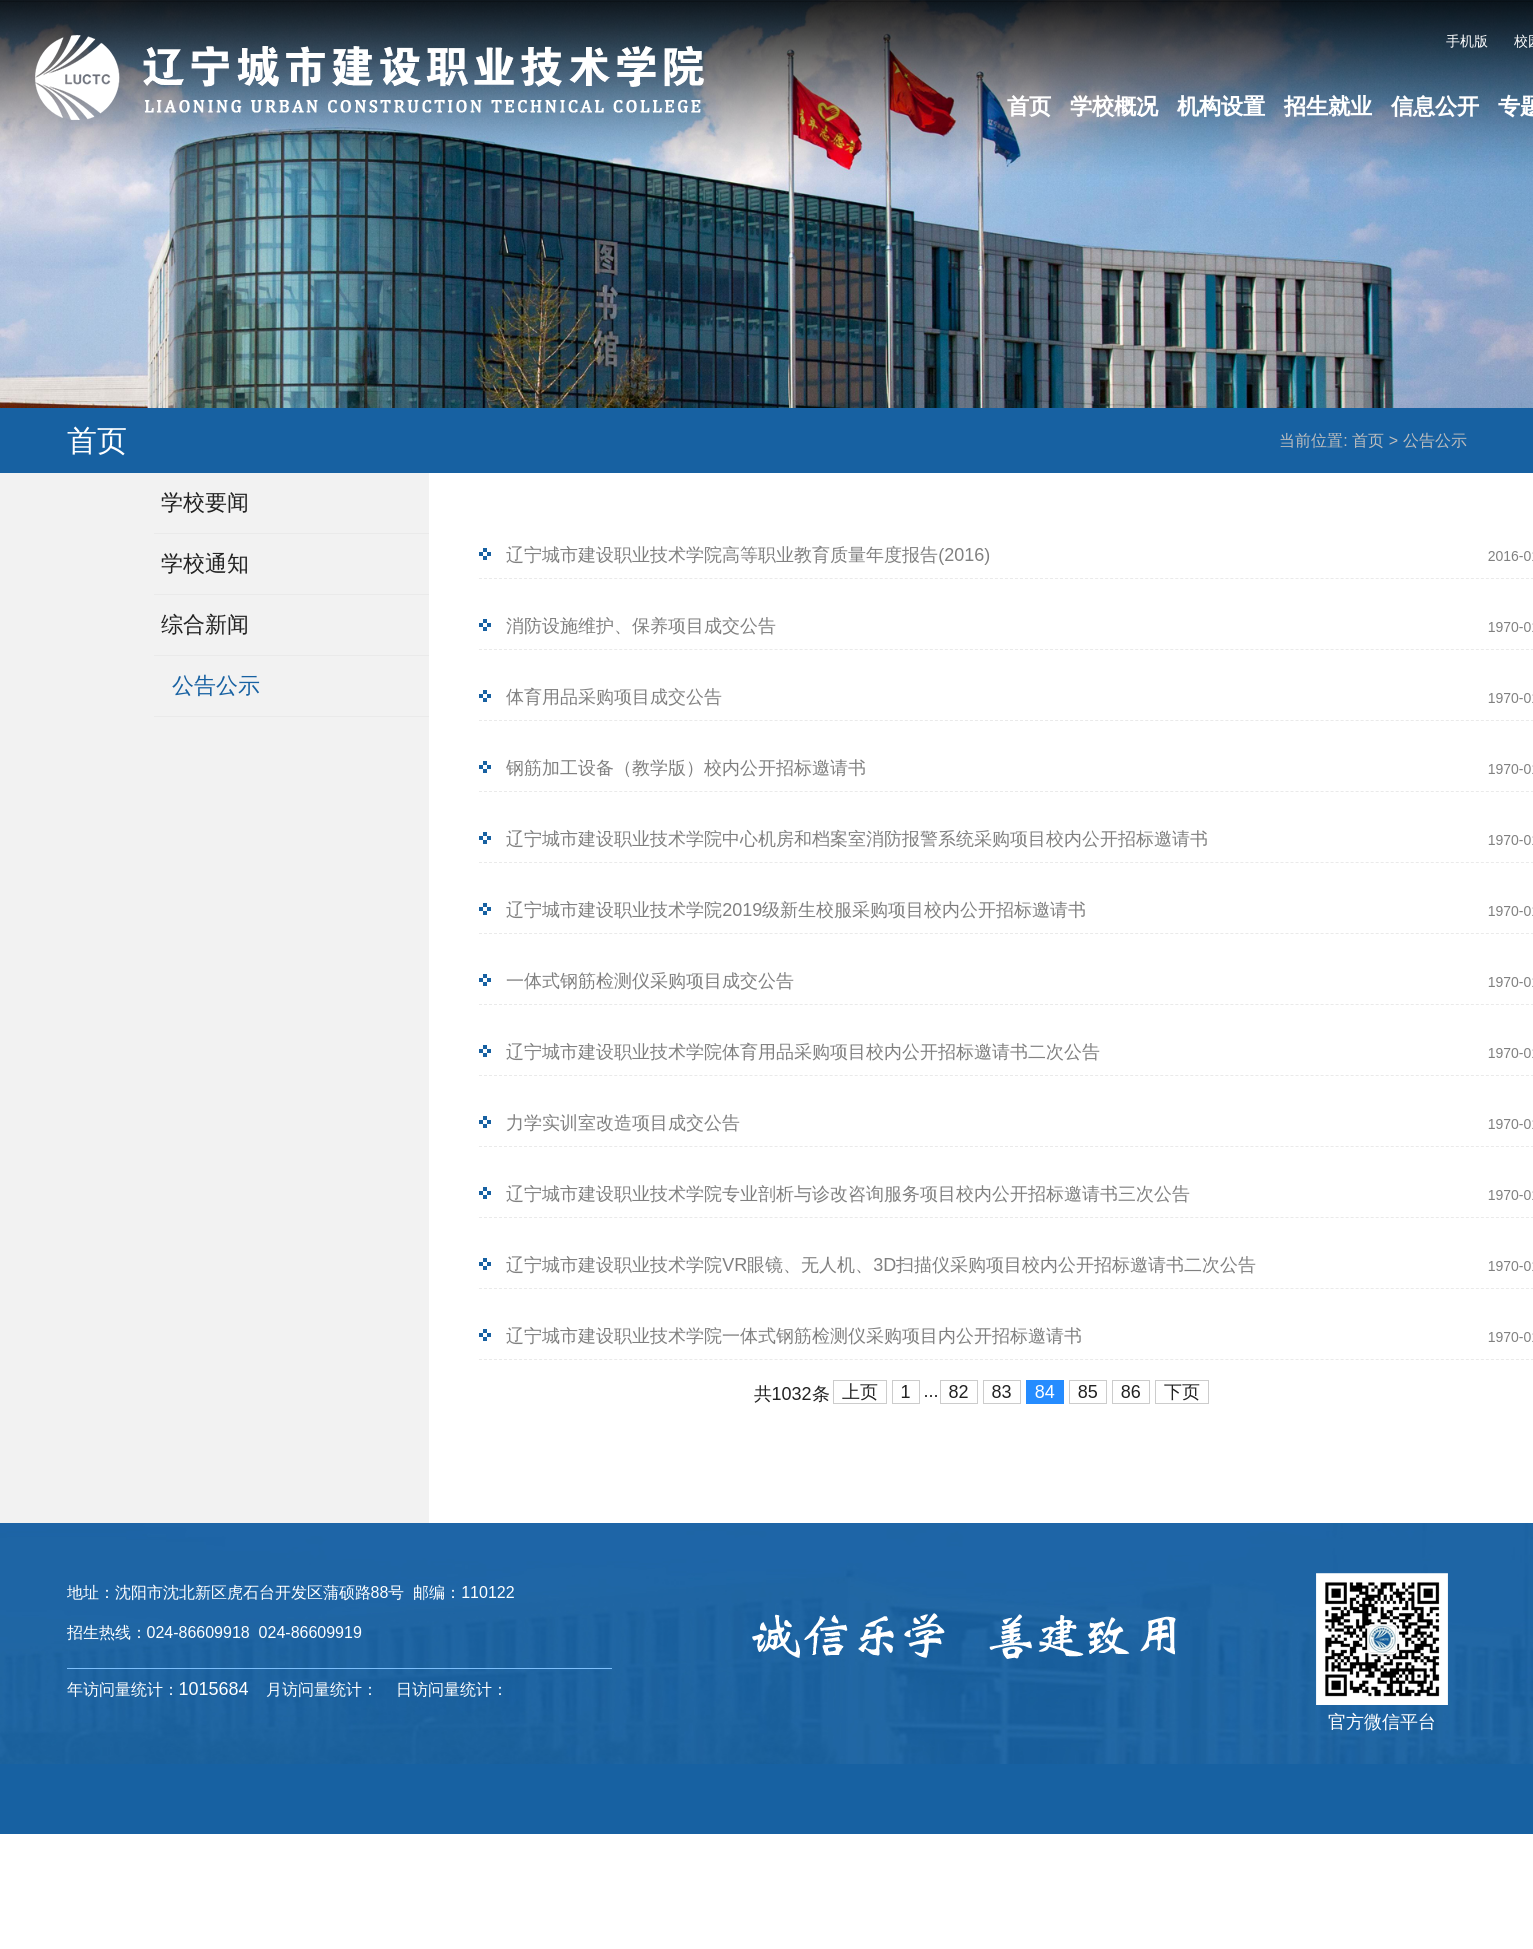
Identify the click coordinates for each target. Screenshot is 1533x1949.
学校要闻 (205, 502)
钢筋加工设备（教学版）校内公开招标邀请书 (686, 768)
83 (1002, 1392)
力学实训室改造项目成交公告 (623, 1123)
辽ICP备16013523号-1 (897, 1869)
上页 (860, 1392)
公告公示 (1435, 440)
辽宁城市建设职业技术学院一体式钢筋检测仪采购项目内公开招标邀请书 (794, 1336)
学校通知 (205, 563)
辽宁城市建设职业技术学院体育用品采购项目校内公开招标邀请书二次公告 (803, 1052)
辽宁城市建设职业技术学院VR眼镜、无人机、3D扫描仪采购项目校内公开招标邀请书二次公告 (881, 1265)
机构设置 (1221, 106)
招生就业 (1328, 106)
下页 (1182, 1392)
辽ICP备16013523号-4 (1087, 1869)
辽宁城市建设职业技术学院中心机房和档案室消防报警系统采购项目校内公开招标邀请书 (857, 839)
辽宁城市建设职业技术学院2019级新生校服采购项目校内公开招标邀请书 (796, 910)
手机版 (1467, 41)
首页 (1029, 106)
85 (1088, 1392)
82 (959, 1392)
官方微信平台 (1382, 1722)
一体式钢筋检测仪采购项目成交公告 (650, 981)
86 (1131, 1392)
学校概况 (1114, 106)
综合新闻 (205, 624)
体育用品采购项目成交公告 (614, 697)
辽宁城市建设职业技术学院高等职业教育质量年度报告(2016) (748, 555)
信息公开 (1435, 106)
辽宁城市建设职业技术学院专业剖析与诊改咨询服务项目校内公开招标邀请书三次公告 (848, 1194)
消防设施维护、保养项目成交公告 (641, 626)
